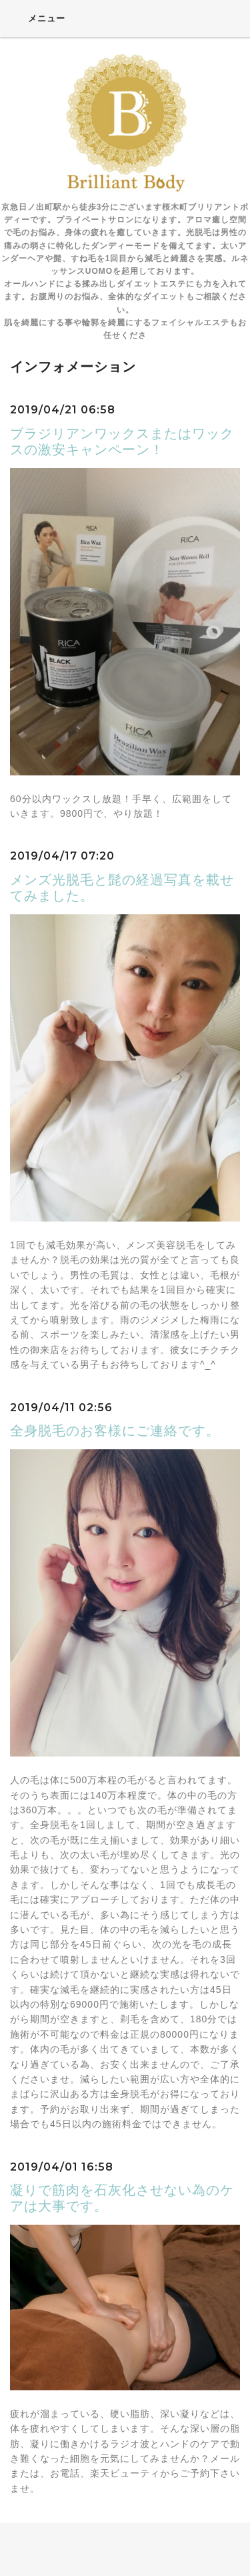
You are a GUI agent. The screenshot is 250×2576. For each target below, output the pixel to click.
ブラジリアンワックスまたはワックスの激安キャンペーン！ (122, 441)
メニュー (37, 18)
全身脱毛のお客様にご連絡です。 (115, 1431)
